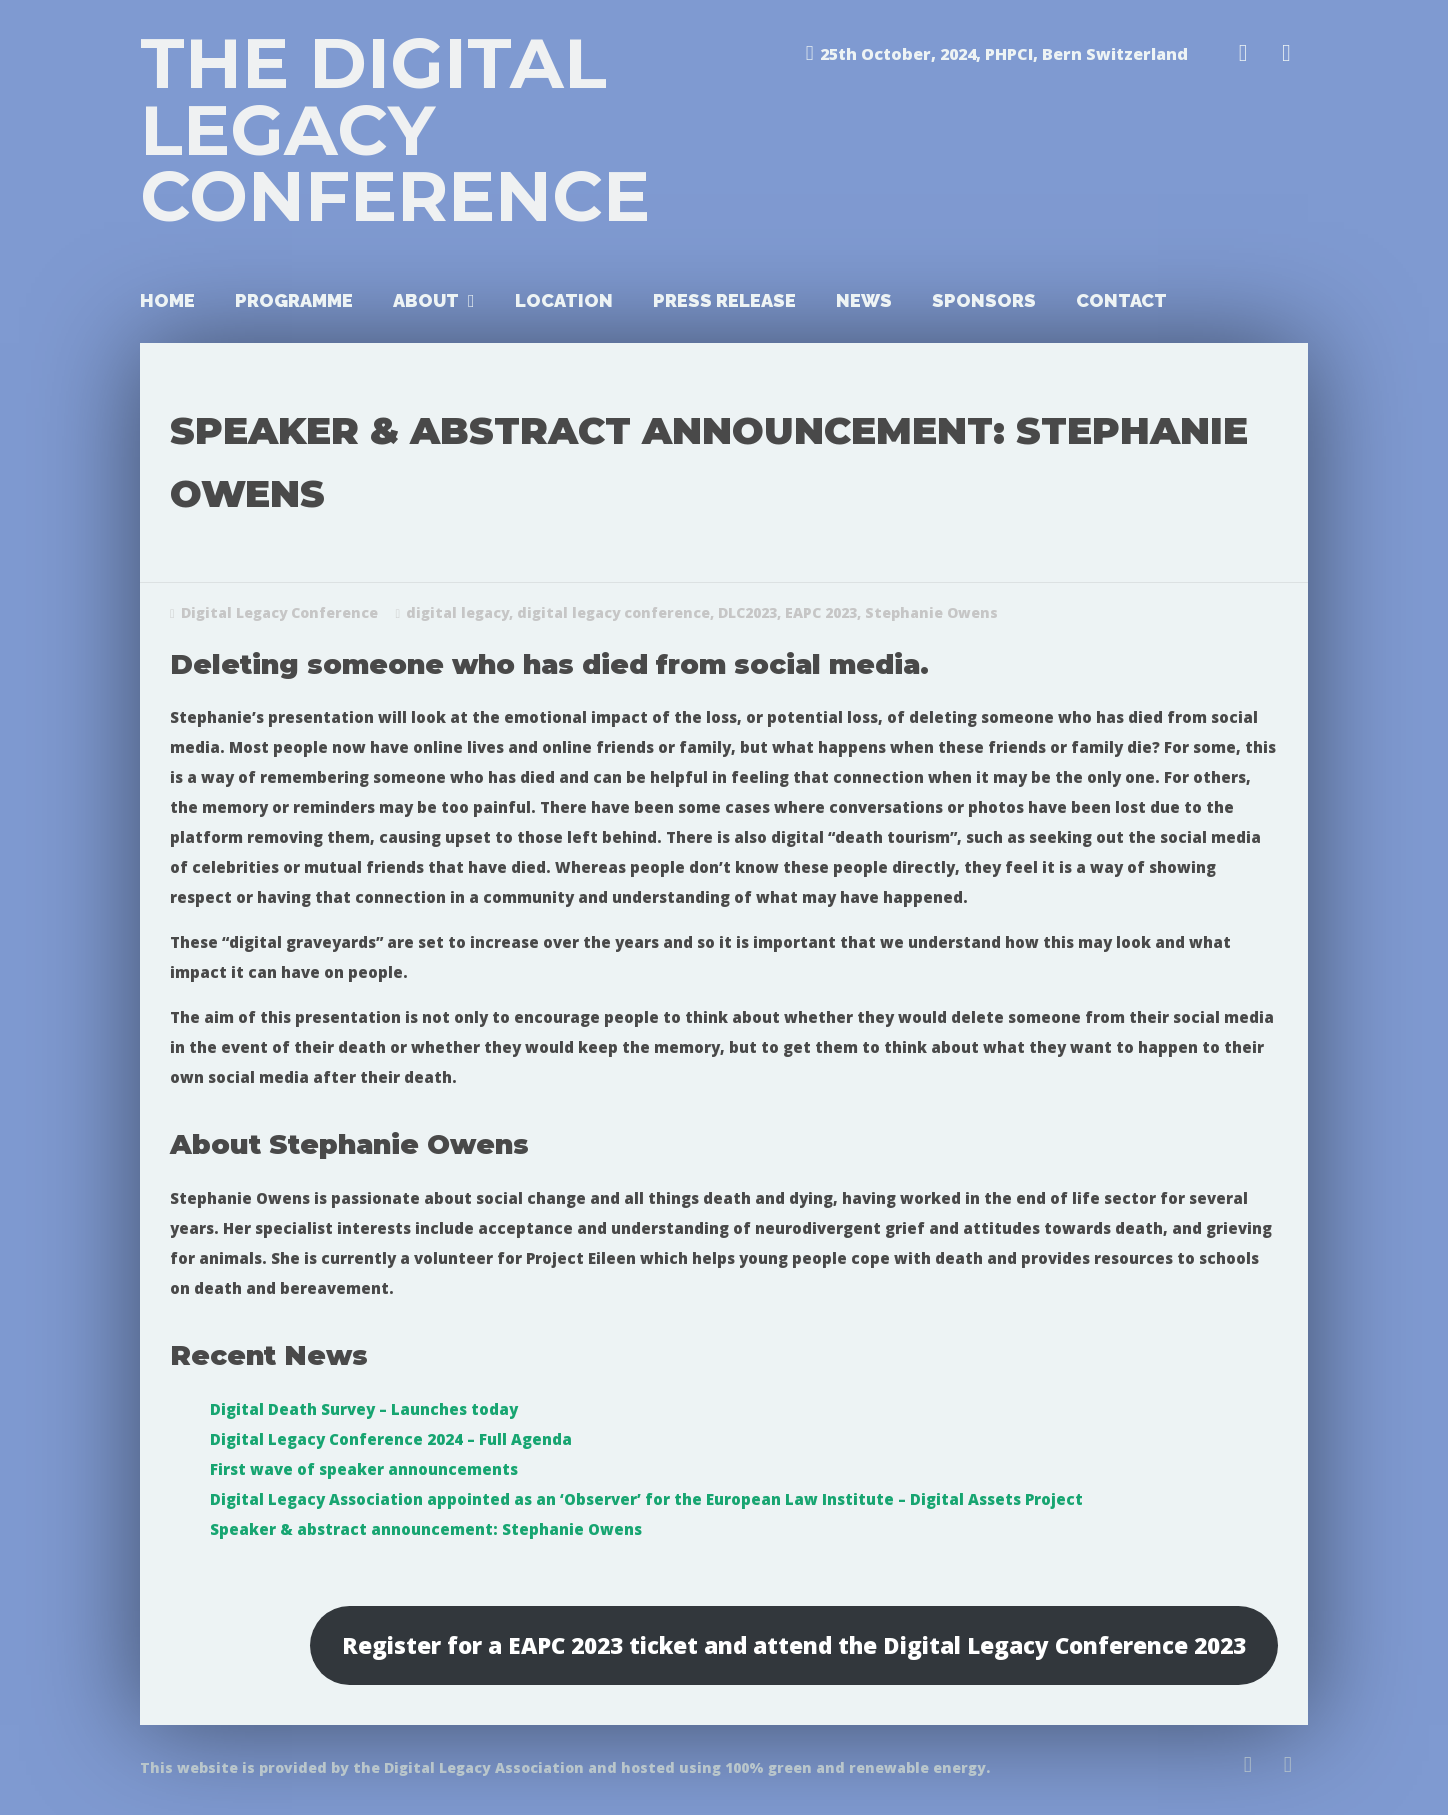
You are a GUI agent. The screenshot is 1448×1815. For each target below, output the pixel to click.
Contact (1121, 300)
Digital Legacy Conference (279, 612)
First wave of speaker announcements (364, 1469)
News (864, 300)
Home (167, 300)
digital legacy (457, 612)
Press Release (724, 300)
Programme (294, 300)
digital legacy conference (613, 612)
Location (564, 300)
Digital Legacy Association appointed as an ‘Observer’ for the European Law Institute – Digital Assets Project (646, 1499)
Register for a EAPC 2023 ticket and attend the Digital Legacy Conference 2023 (794, 1645)
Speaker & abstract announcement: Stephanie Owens (426, 1529)
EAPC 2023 (821, 612)
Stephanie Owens (931, 612)
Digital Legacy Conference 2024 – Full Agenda (391, 1439)
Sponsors (984, 300)
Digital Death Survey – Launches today (364, 1409)
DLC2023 (747, 612)
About (426, 300)
